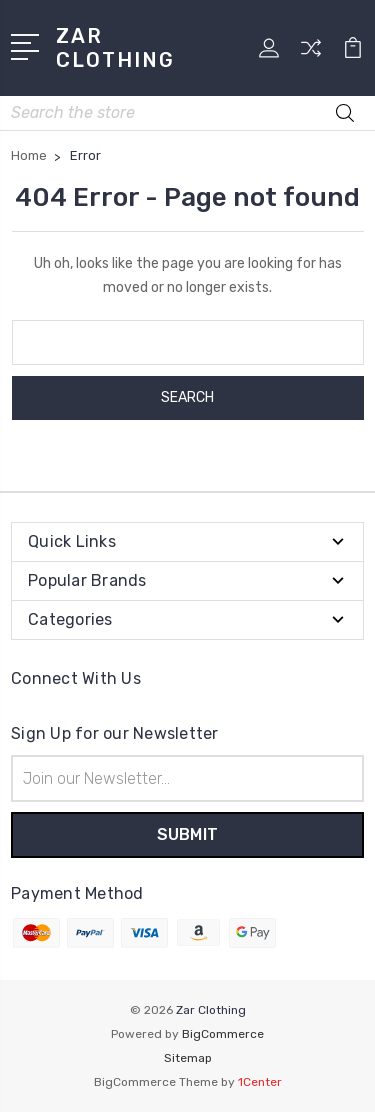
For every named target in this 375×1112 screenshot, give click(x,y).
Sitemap (188, 1058)
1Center (260, 1082)
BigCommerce (223, 1034)
